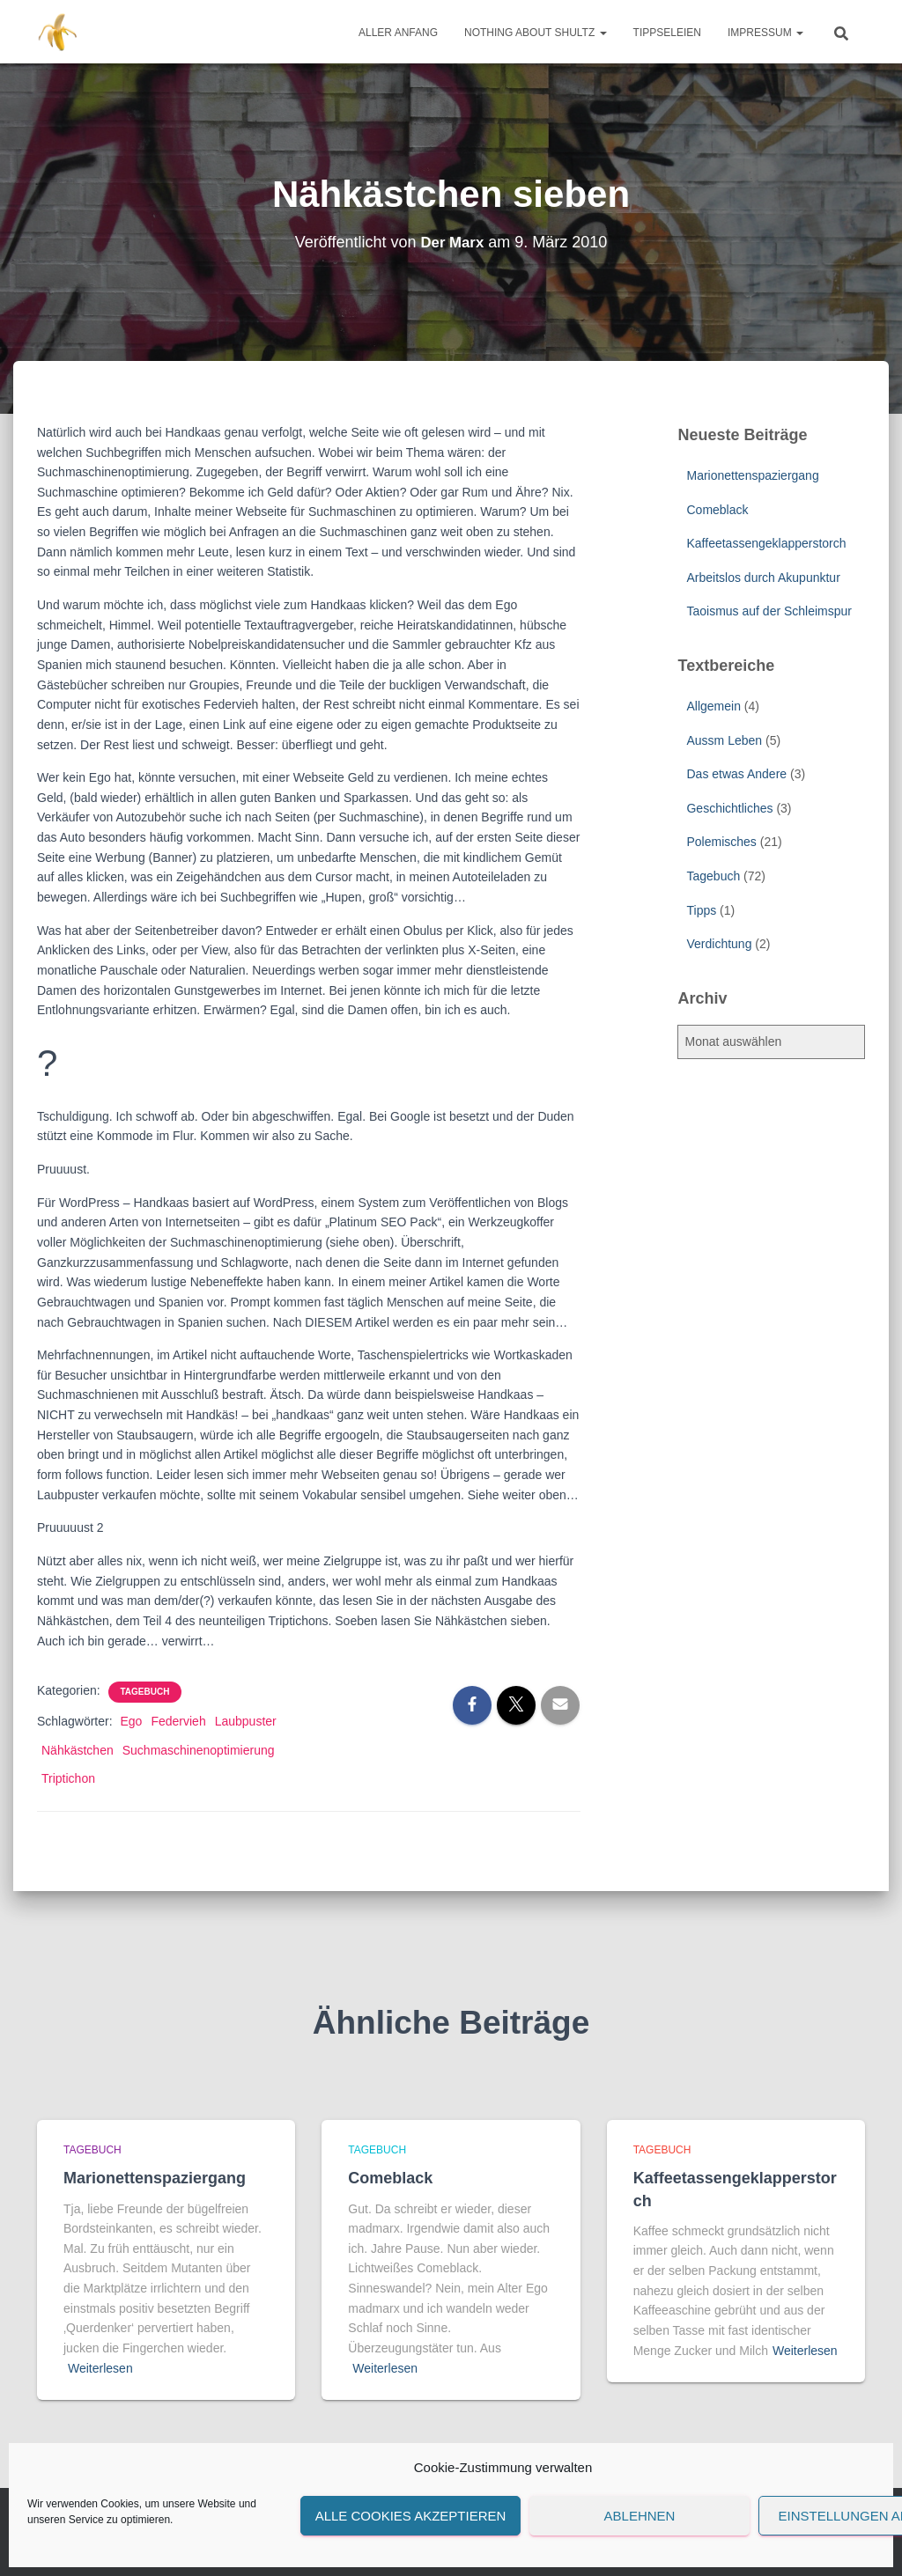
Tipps (701, 910)
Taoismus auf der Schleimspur (769, 611)
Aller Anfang (398, 32)
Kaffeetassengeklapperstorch (766, 543)
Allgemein (713, 706)
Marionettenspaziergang (752, 475)
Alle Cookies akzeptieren (410, 2515)
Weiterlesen (100, 2368)
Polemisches (721, 842)
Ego (131, 1721)
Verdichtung (718, 944)
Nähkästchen (77, 1750)
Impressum (765, 32)
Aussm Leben (724, 740)
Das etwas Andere (736, 774)
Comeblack (717, 510)
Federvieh (178, 1721)
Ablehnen (640, 2515)
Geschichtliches (729, 808)
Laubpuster (246, 1721)
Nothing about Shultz (535, 32)
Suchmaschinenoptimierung (198, 1750)
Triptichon (68, 1778)
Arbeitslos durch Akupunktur (762, 577)
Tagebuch (145, 1691)
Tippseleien (667, 32)
